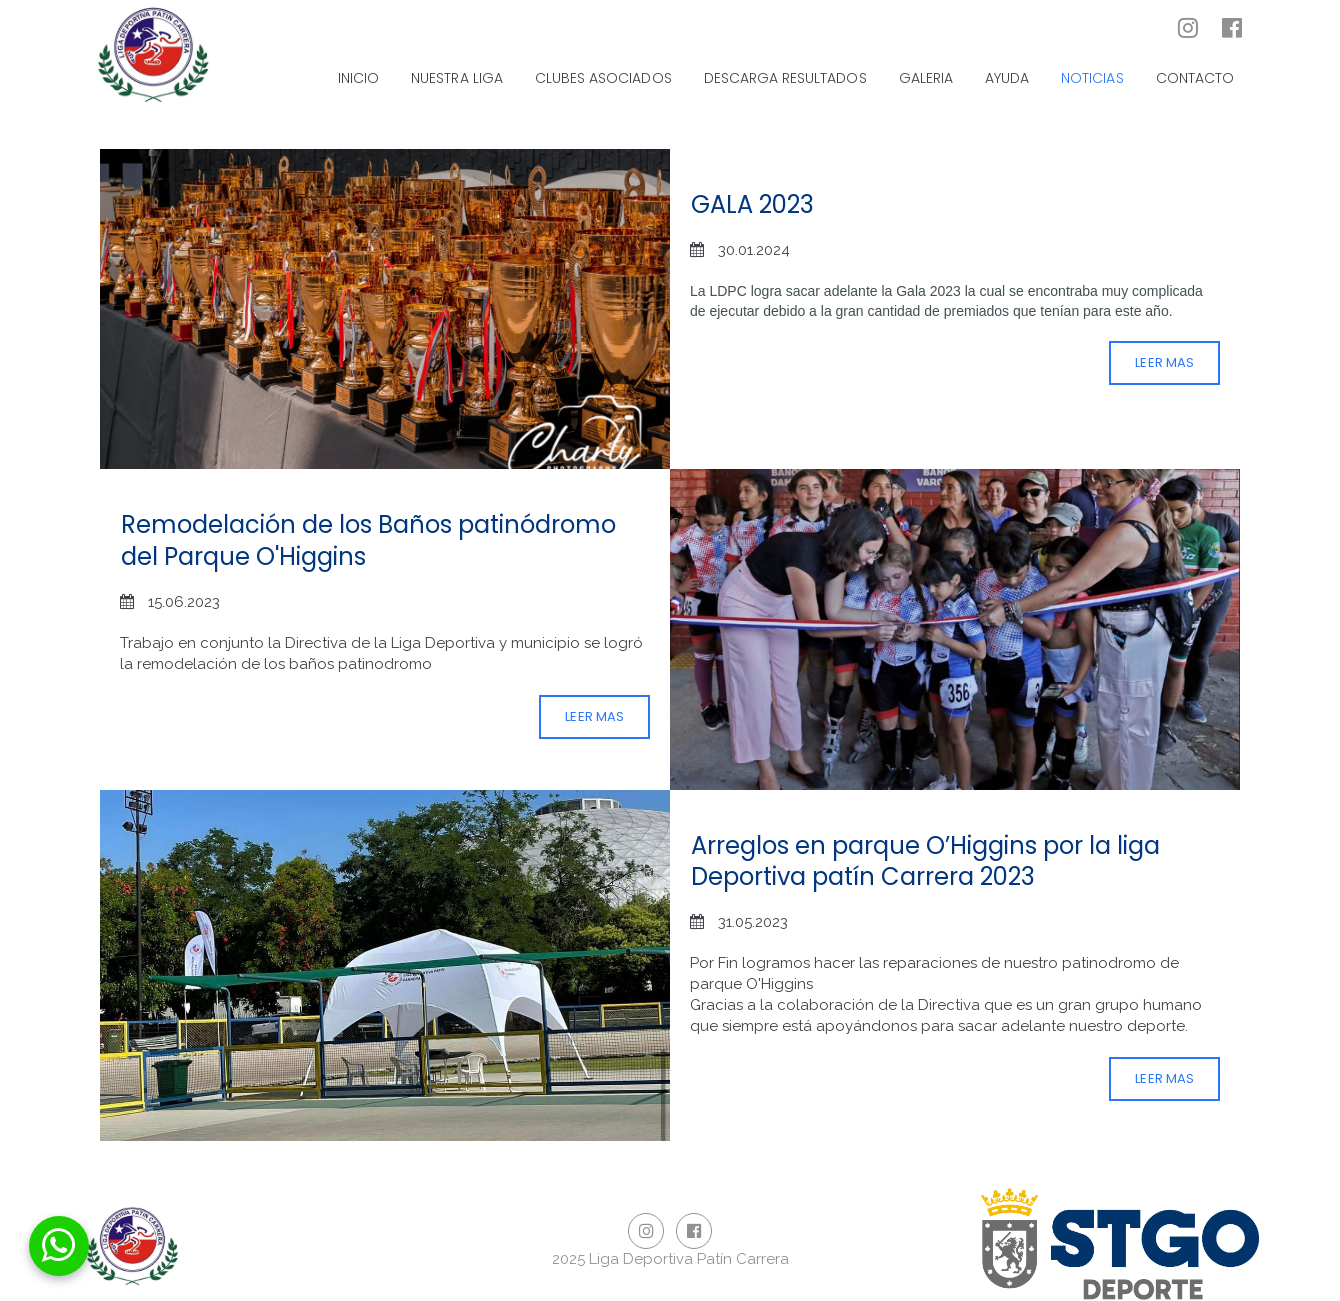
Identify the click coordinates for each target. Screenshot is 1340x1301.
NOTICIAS (1092, 78)
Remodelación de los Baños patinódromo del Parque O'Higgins (368, 540)
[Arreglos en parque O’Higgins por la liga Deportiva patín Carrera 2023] (385, 965)
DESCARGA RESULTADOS (785, 78)
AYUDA (1007, 78)
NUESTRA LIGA (457, 78)
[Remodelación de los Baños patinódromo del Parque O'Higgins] (955, 629)
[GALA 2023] (385, 309)
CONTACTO (1195, 78)
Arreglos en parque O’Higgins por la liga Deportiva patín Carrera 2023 (925, 861)
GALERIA (926, 78)
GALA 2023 (752, 204)
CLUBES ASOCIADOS (603, 78)
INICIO (358, 78)
